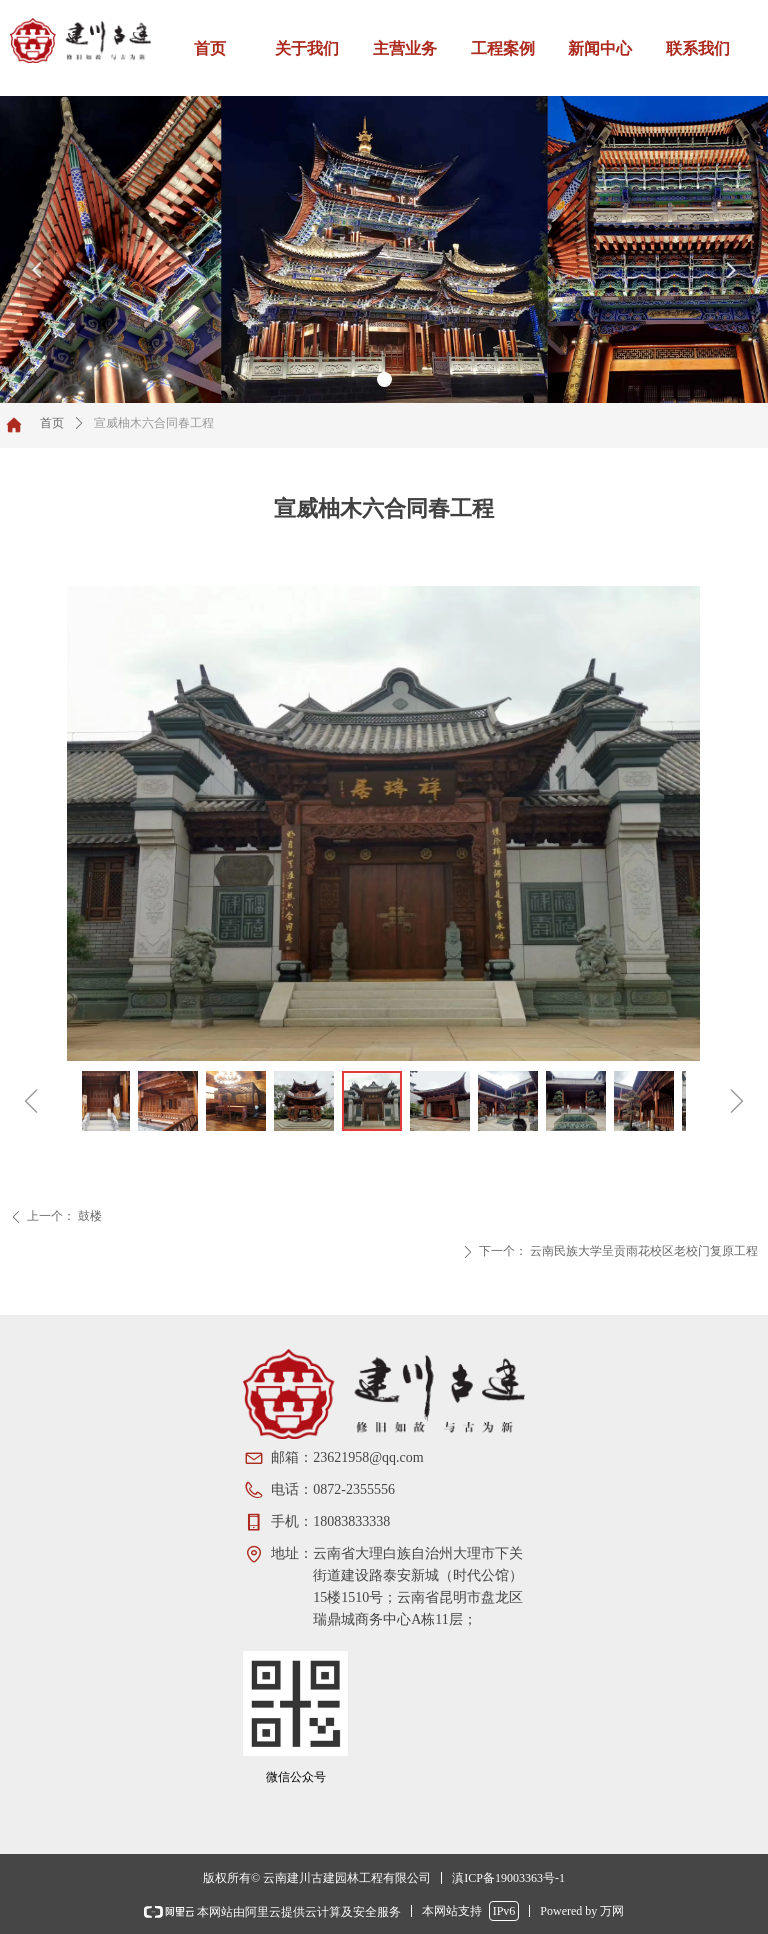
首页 (52, 423)
